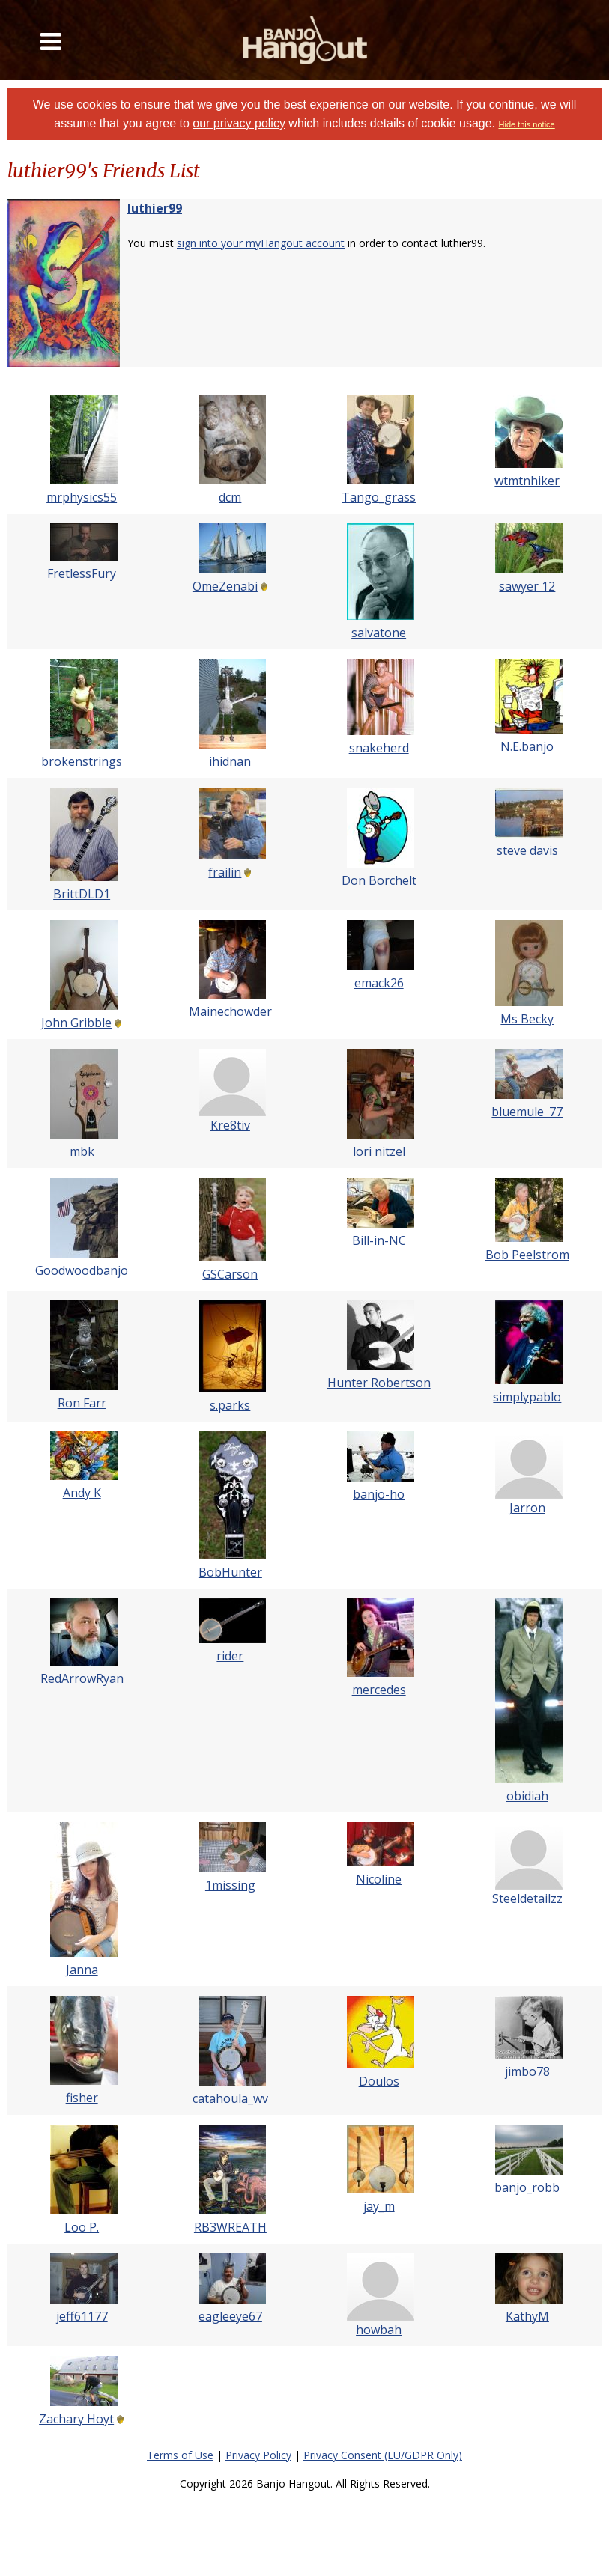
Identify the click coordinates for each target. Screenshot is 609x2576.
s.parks (230, 1405)
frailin (224, 872)
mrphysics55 (81, 497)
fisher (82, 2097)
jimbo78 (527, 2071)
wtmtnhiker (527, 480)
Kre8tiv (230, 1125)
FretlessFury (81, 573)
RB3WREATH (230, 2227)
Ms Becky (527, 1019)
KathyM (527, 2316)
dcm (230, 497)
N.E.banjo (527, 746)
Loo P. (81, 2227)
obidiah (527, 1796)
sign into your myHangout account (261, 243)
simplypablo (527, 1397)
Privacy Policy (258, 2455)
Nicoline (379, 1879)
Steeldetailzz (527, 1898)
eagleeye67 (230, 2316)
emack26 (379, 983)
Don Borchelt (379, 880)
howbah (379, 2329)
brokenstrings (81, 761)
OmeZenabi (225, 586)
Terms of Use (180, 2455)
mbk (82, 1151)
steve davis (527, 850)
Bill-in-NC (379, 1240)
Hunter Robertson (379, 1382)
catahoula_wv (230, 2098)
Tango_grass (379, 497)
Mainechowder (230, 1011)
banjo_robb (527, 2187)
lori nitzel (379, 1151)
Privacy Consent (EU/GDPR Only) (382, 2455)
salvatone (378, 632)
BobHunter (230, 1572)
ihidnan (230, 761)
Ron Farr (82, 1403)
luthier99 (154, 208)
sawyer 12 (527, 586)
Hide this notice (527, 124)
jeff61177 (82, 2316)
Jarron (527, 1507)
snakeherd (379, 748)
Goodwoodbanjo (81, 1270)
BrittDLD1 (81, 894)
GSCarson (230, 1274)
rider (229, 1656)
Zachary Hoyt (76, 2419)
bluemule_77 (527, 1111)
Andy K (82, 1493)
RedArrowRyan (82, 1678)
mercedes (379, 1689)
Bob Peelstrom (527, 1254)
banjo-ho (379, 1494)
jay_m (379, 2206)
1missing (230, 1885)
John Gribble (76, 1022)
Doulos (379, 2081)
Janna (82, 1969)
